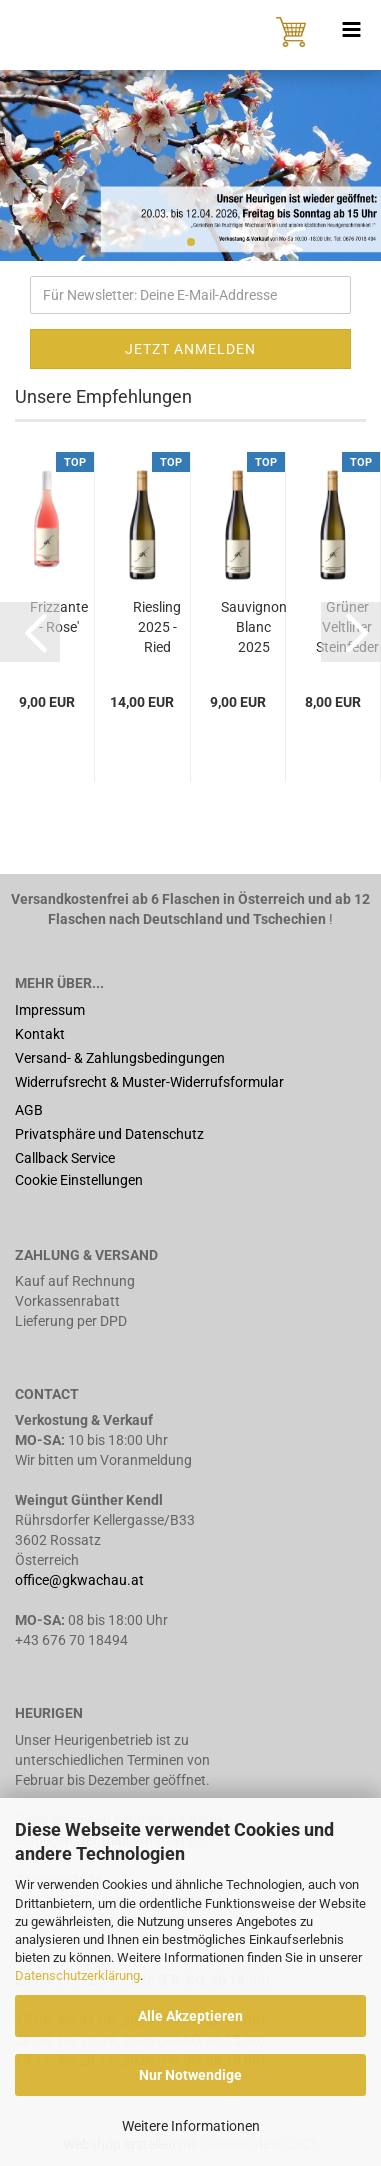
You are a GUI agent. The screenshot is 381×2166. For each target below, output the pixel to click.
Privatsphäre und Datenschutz (109, 1134)
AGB (29, 1110)
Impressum (50, 1010)
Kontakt (40, 1034)
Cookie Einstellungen (79, 1180)
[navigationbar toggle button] (351, 30)
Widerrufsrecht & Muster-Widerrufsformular (149, 1082)
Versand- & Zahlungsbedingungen (120, 1058)
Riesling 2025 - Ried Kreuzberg (157, 628)
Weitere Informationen (191, 2126)
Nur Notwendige (190, 2075)
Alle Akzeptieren (190, 2016)
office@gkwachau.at (81, 1580)
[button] (30, 632)
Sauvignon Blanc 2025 (254, 627)
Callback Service (65, 1158)
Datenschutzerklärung (77, 1975)
